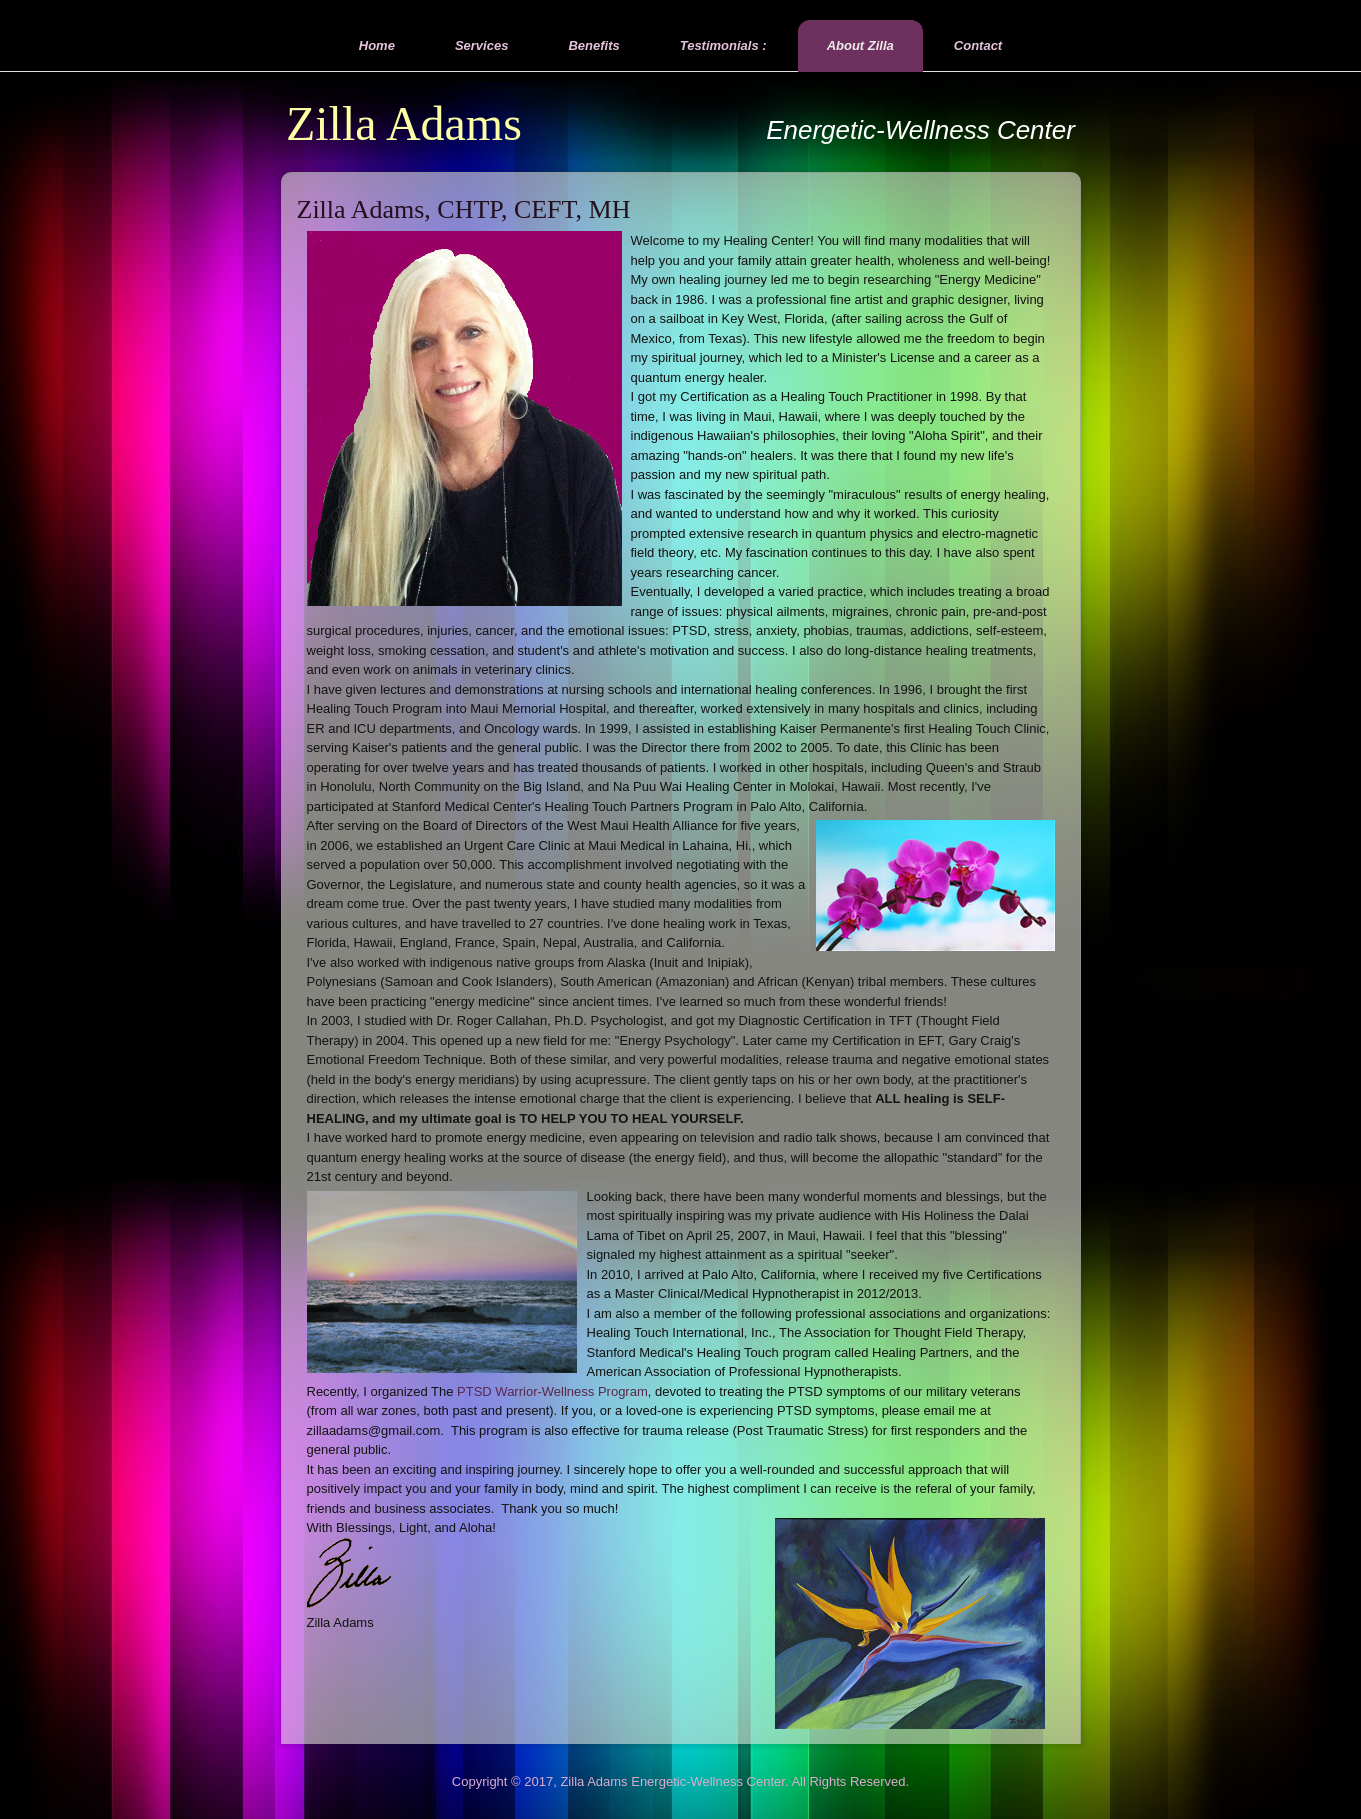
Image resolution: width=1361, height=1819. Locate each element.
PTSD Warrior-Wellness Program (552, 1391)
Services (482, 45)
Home (377, 45)
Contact (978, 45)
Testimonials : (723, 45)
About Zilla (860, 45)
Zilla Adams (404, 123)
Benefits (593, 45)
